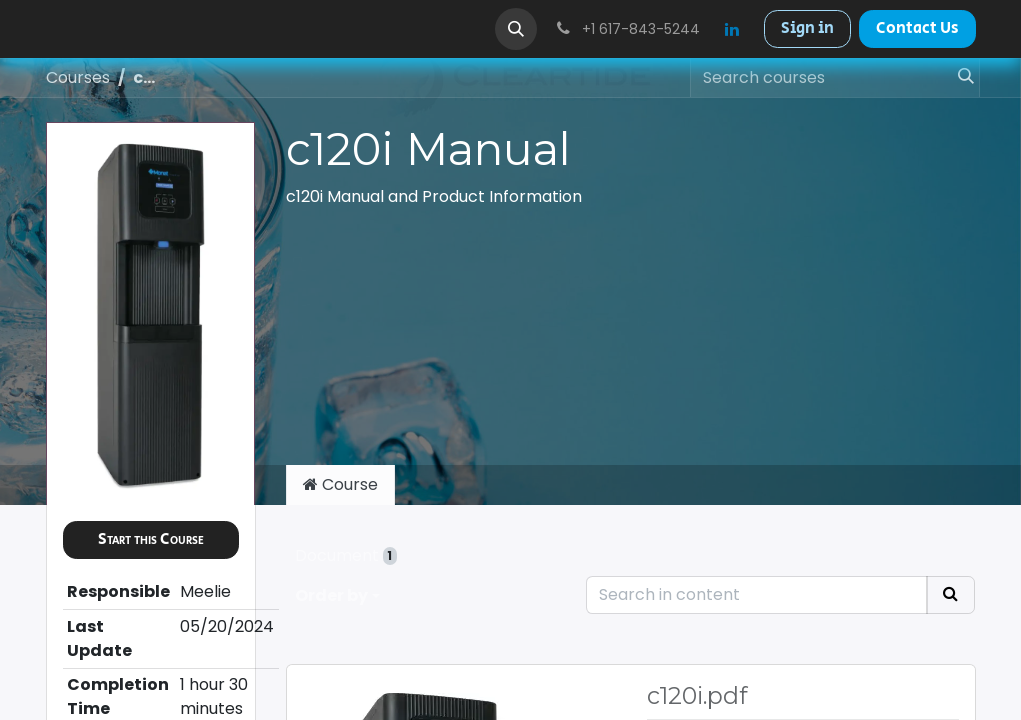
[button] (516, 29)
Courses (78, 77)
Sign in (807, 28)
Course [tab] (340, 484)
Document (346, 555)
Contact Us (917, 28)
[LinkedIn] (732, 29)
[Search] (960, 78)
